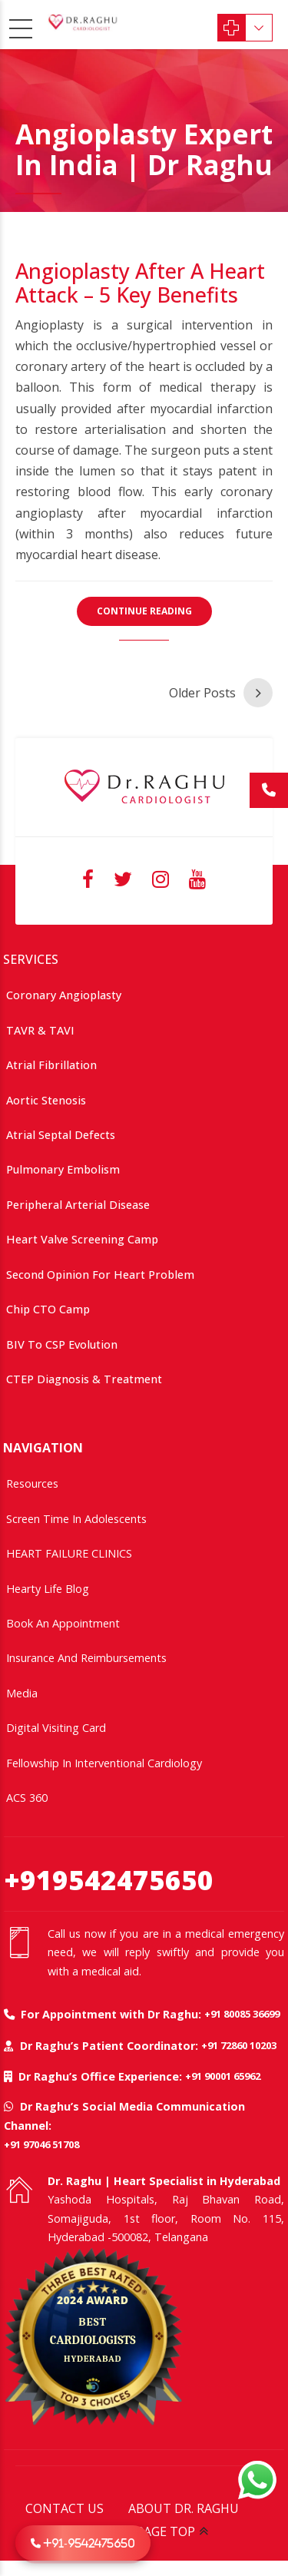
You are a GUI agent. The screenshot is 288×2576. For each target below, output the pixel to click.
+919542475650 (109, 1880)
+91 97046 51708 (41, 2144)
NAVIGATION (43, 1447)
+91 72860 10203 (238, 2045)
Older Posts (202, 692)
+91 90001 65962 (222, 2076)
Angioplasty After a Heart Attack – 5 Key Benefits (140, 283)
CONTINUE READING (144, 611)
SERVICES (30, 959)
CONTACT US (64, 2508)
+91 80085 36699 (242, 2014)
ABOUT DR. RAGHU (183, 2508)
